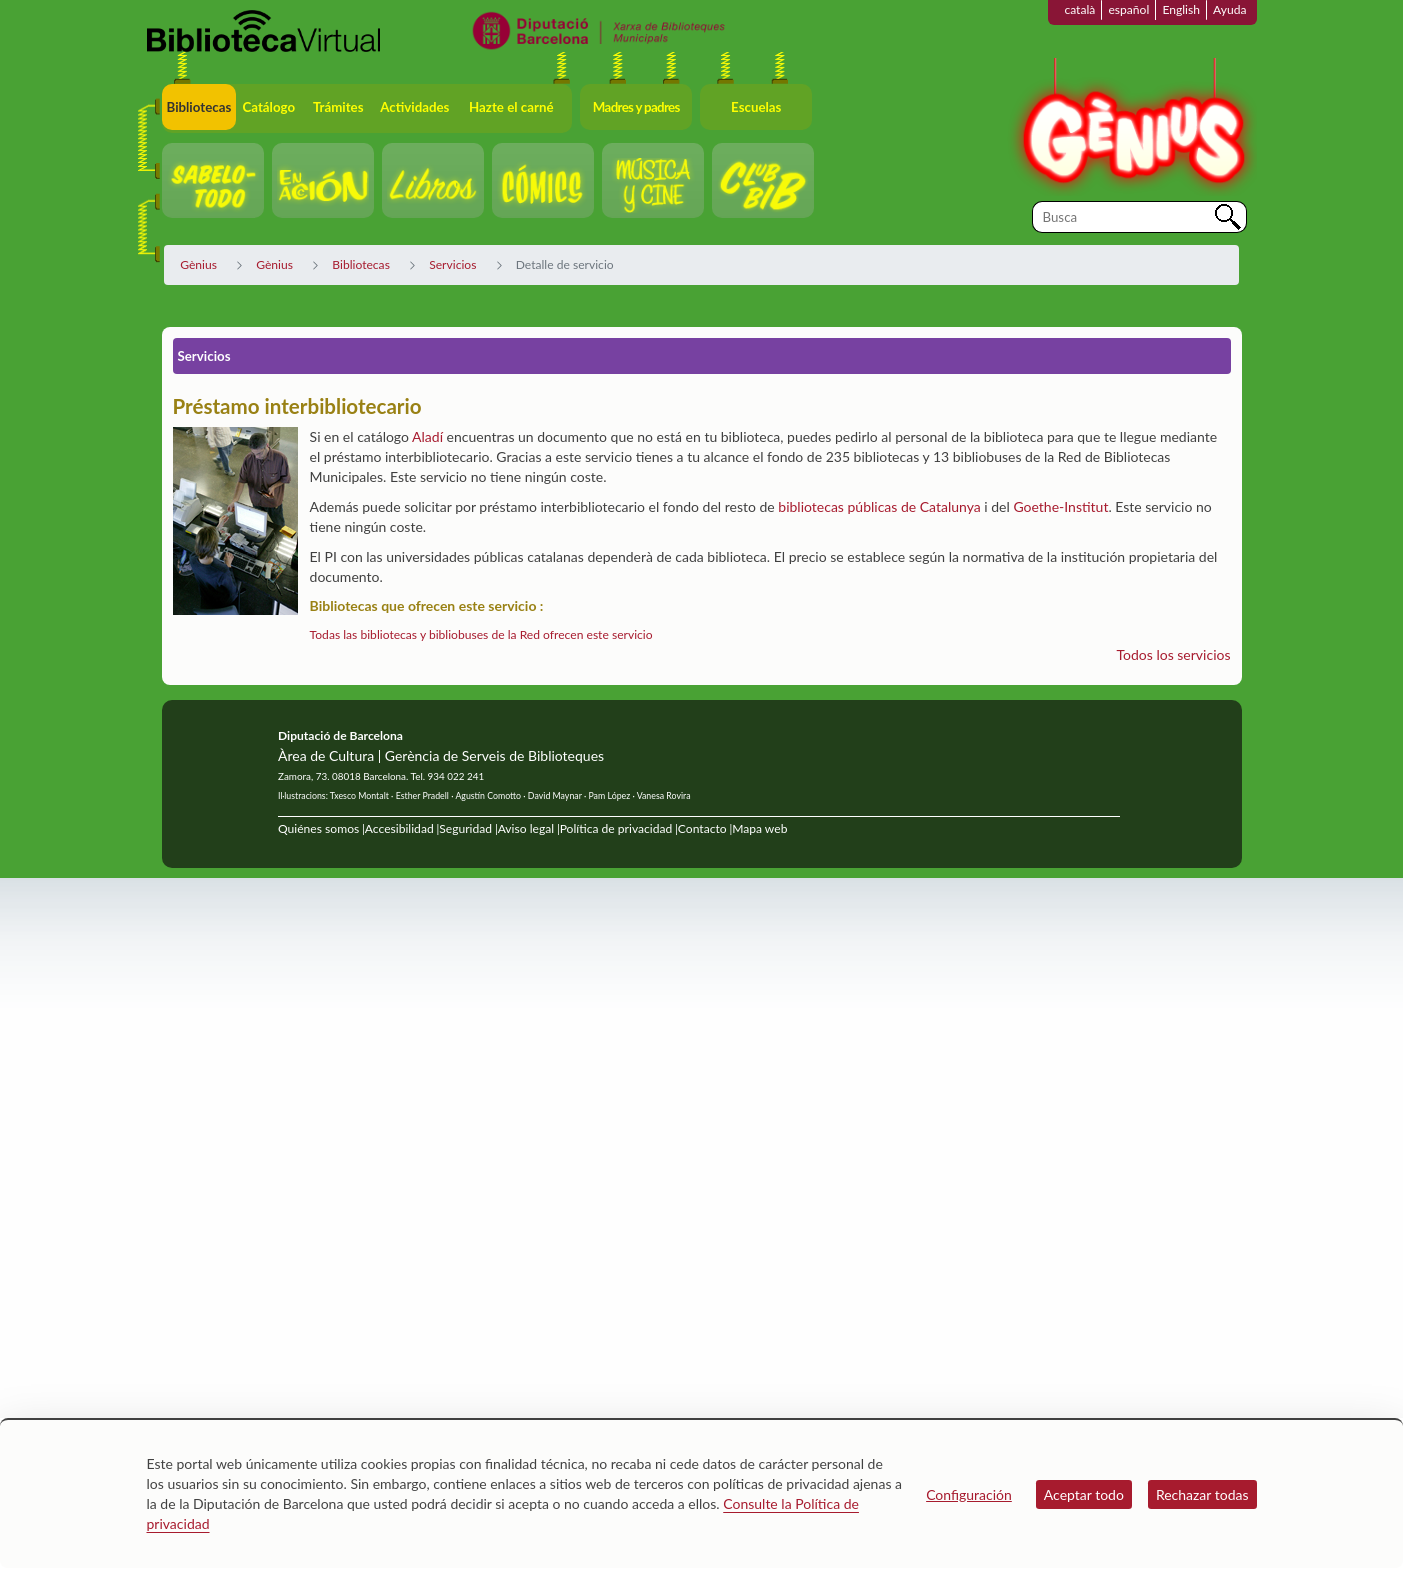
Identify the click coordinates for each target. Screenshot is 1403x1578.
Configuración (969, 1494)
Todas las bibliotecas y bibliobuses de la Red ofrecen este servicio (481, 634)
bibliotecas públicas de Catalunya (879, 506)
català (1079, 9)
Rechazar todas (1202, 1494)
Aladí (427, 436)
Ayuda (1229, 9)
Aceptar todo (1084, 1494)
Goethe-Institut (1060, 506)
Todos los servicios (1174, 654)
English (1181, 9)
